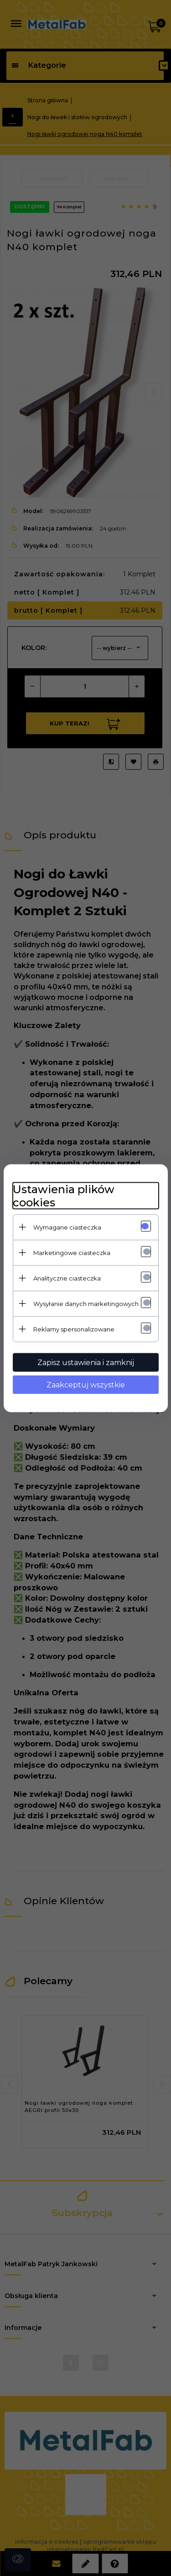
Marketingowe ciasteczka (71, 1252)
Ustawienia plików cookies (63, 1195)
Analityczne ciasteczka (67, 1277)
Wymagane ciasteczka (67, 1226)
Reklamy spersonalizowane (73, 1328)
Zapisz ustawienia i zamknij (85, 1362)
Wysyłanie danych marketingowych (86, 1303)
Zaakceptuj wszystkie (86, 1384)
